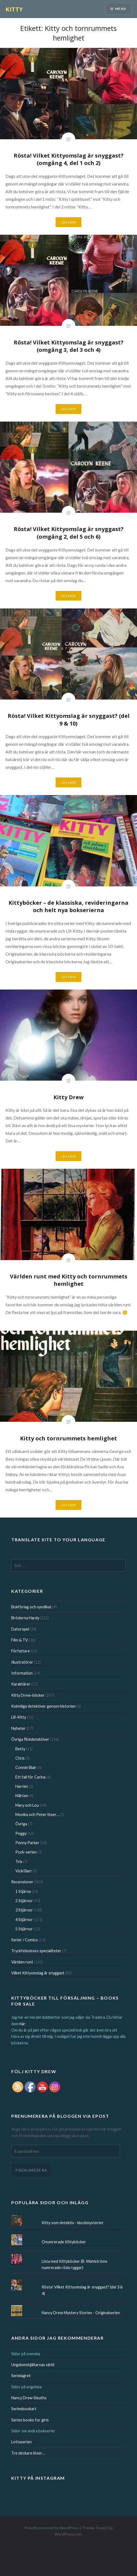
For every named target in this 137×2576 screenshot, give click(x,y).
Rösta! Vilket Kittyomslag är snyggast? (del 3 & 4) (82, 2290)
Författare (20, 1651)
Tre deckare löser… (28, 2453)
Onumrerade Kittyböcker (64, 2242)
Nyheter (18, 1728)
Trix (18, 1861)
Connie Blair (25, 1767)
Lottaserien (21, 2441)
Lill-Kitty (18, 1717)
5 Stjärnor (24, 1929)
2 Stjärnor (24, 1900)
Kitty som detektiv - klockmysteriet (72, 2222)
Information (22, 1673)
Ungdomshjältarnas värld (32, 2364)
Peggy (21, 1833)
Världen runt (22, 1962)
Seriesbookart (23, 2408)
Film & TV (19, 1640)
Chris (20, 1758)
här (22, 2023)
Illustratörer (22, 1662)
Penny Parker (27, 1842)
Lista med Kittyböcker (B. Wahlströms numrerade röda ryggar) (74, 2264)
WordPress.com (68, 2534)
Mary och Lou (27, 1805)
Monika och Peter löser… (37, 1814)
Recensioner (22, 1881)
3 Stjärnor (24, 1910)
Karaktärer (20, 1684)
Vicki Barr (23, 1871)
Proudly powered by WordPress (51, 2527)
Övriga (21, 1823)
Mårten (21, 1795)
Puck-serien (26, 1852)
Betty (20, 1749)
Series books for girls (30, 2420)
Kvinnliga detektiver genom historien (43, 1706)
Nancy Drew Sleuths (29, 2397)
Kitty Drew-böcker (28, 1695)
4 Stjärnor (24, 1919)
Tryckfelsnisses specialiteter (36, 1950)
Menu (120, 9)
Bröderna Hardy (25, 1617)
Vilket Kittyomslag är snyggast (37, 1973)
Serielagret (21, 2375)
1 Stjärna (23, 1891)
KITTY (14, 9)
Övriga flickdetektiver (30, 1739)
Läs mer (68, 222)
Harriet (21, 1786)
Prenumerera (31, 2170)
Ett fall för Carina (30, 1777)
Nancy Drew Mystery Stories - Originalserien (81, 2312)
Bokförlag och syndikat (31, 1607)
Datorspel (20, 1629)
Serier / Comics (24, 1939)
